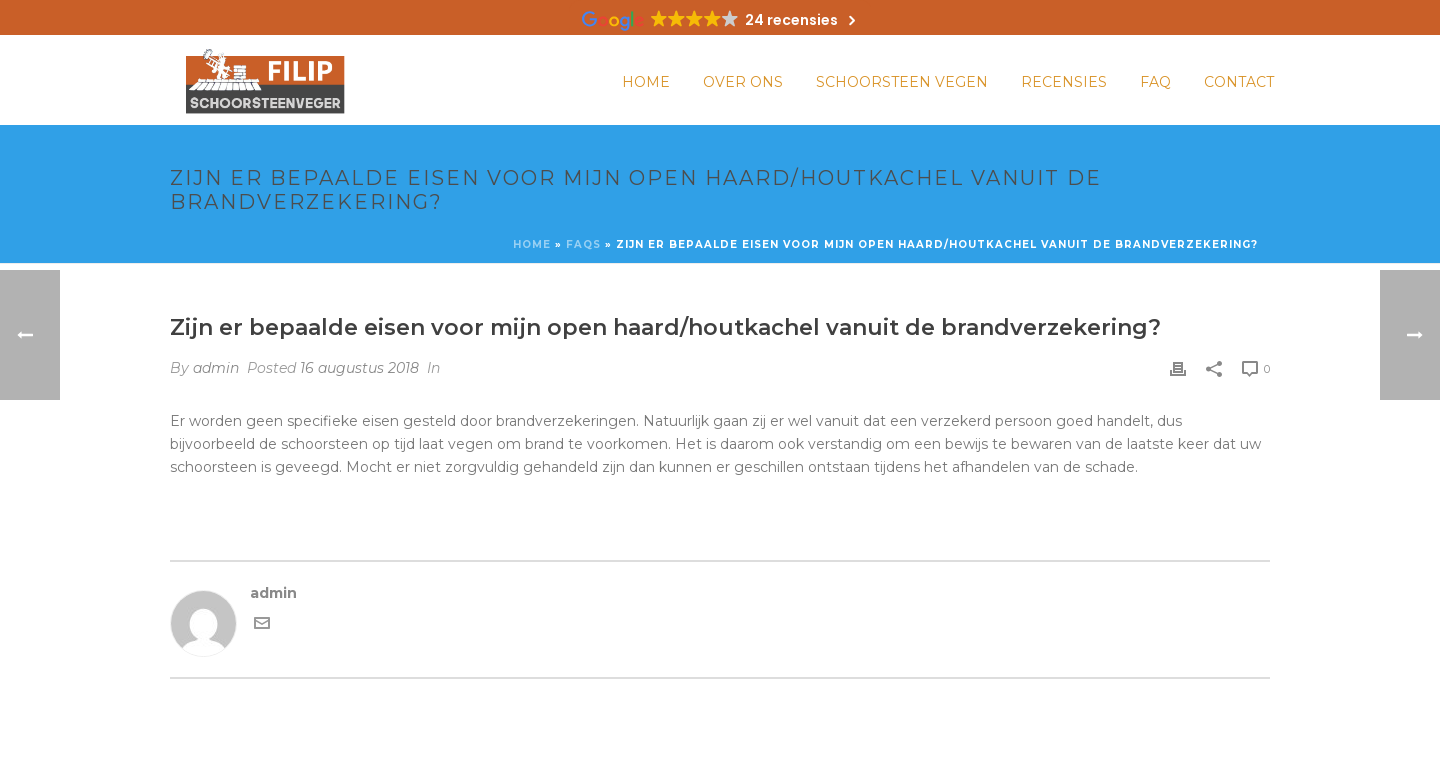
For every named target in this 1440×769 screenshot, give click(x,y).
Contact (1239, 82)
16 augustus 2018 (359, 368)
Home (646, 82)
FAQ (1155, 82)
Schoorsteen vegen (902, 82)
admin (216, 368)
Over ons (743, 82)
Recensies (1064, 82)
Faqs (583, 244)
